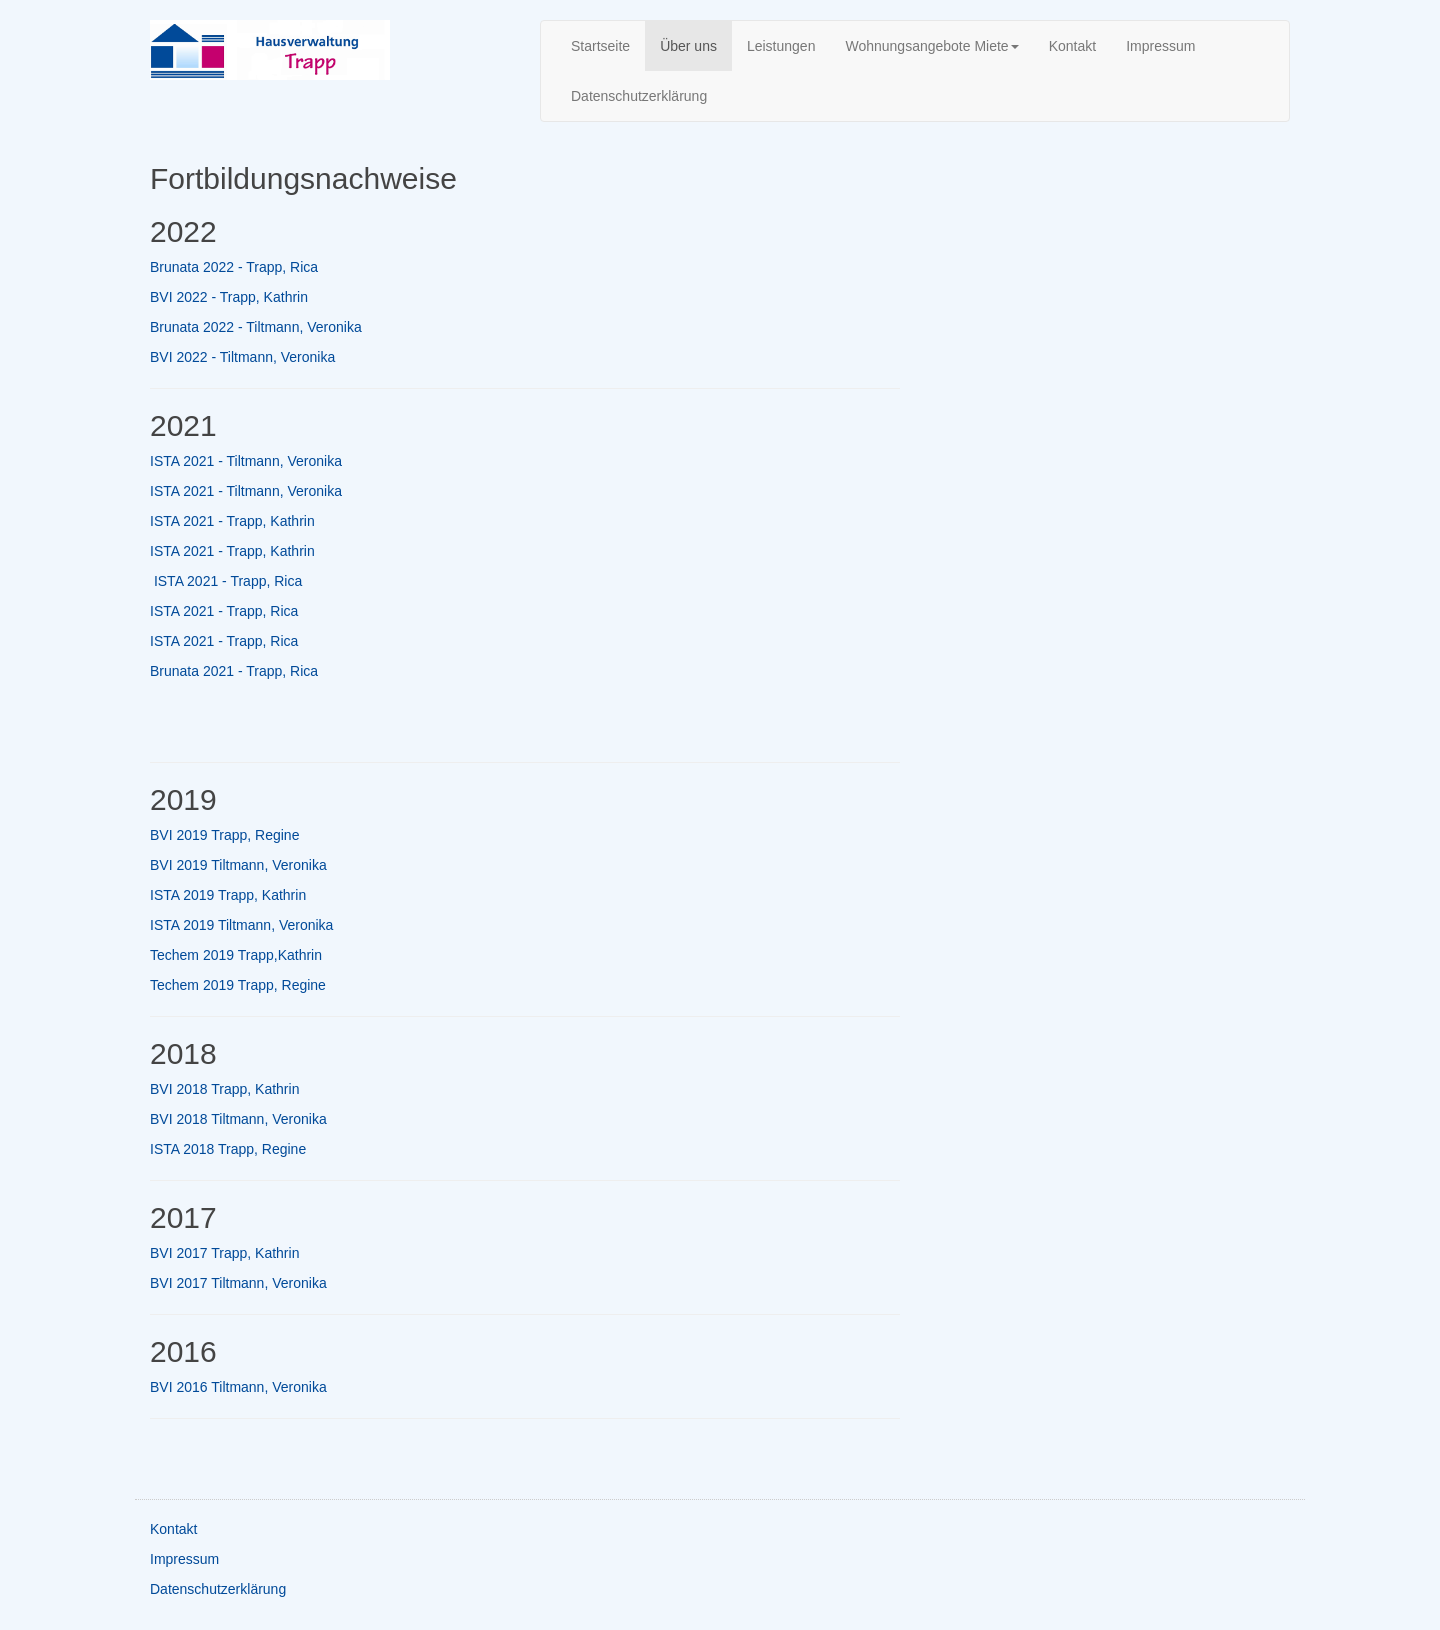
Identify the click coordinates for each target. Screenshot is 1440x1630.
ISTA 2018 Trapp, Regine (228, 1149)
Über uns (688, 46)
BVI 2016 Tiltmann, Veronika (238, 1387)
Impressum (1160, 46)
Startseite (600, 46)
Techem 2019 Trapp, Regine (238, 985)
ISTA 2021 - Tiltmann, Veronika (246, 461)
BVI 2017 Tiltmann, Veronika (238, 1283)
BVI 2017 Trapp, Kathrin (224, 1253)
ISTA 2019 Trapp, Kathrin (228, 895)
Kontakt (1072, 46)
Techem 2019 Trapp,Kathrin (236, 955)
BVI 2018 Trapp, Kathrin (224, 1089)
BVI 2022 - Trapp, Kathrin (229, 297)
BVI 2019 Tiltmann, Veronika (238, 865)
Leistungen (781, 46)
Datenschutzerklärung (639, 96)
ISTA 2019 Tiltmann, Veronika (241, 925)
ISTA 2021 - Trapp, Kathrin (232, 521)
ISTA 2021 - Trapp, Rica (228, 581)
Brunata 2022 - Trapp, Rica (234, 267)
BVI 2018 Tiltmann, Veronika (238, 1119)
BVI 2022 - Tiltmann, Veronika (242, 357)
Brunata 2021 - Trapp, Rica (234, 671)
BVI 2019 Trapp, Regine (224, 835)
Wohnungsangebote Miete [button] (931, 46)
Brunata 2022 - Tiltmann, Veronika (256, 327)
